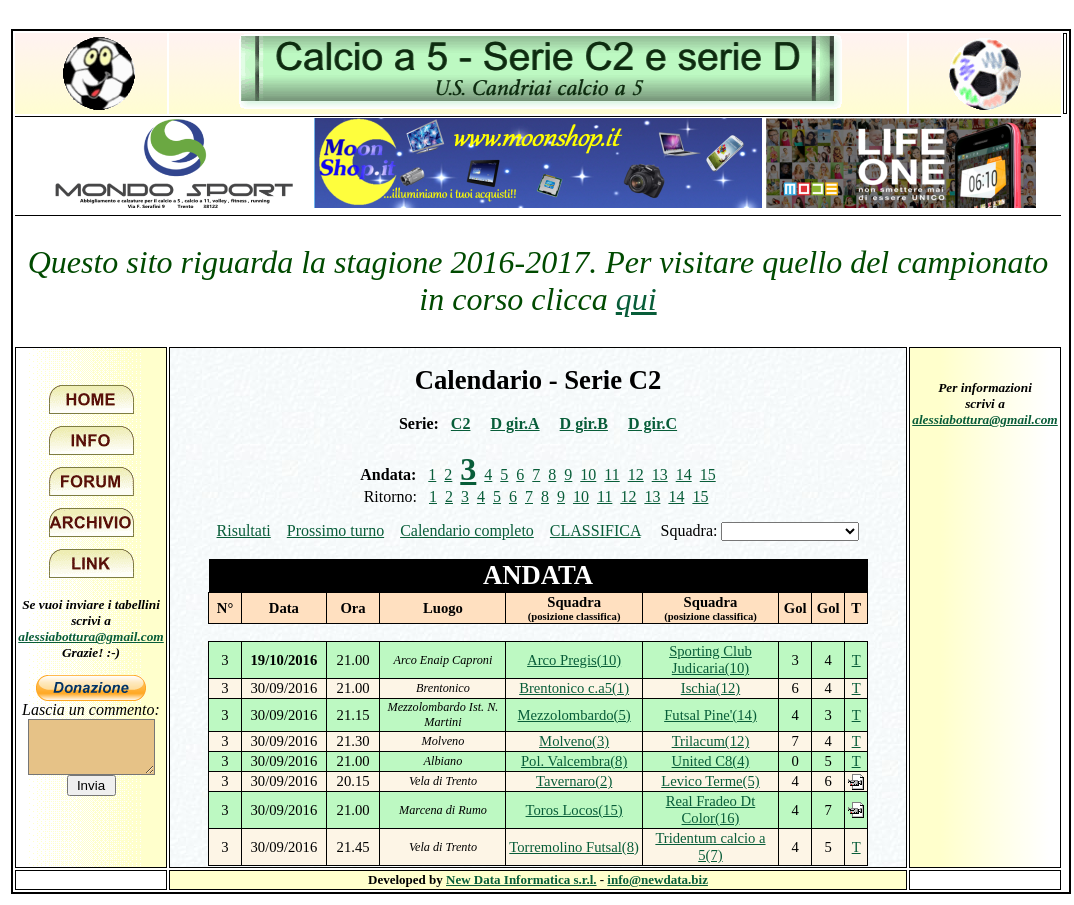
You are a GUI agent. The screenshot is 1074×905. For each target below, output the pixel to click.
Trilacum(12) (711, 741)
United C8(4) (711, 761)
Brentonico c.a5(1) (574, 688)
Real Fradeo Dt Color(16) (711, 809)
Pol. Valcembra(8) (574, 761)
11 (611, 474)
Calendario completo (467, 530)
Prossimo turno (335, 530)
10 (588, 474)
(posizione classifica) (574, 616)
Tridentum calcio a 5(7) (710, 846)
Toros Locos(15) (574, 810)
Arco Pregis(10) (574, 660)
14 (684, 474)
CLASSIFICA (595, 530)
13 (660, 474)
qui (636, 299)
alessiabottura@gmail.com (91, 636)
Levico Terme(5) (710, 781)
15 (708, 474)
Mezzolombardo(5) (574, 715)
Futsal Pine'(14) (710, 715)
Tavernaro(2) (574, 781)
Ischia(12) (710, 688)
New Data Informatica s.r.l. (521, 879)
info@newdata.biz (657, 879)
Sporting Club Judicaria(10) (710, 659)
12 (636, 474)
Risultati (244, 530)
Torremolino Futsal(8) (574, 847)
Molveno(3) (574, 741)
